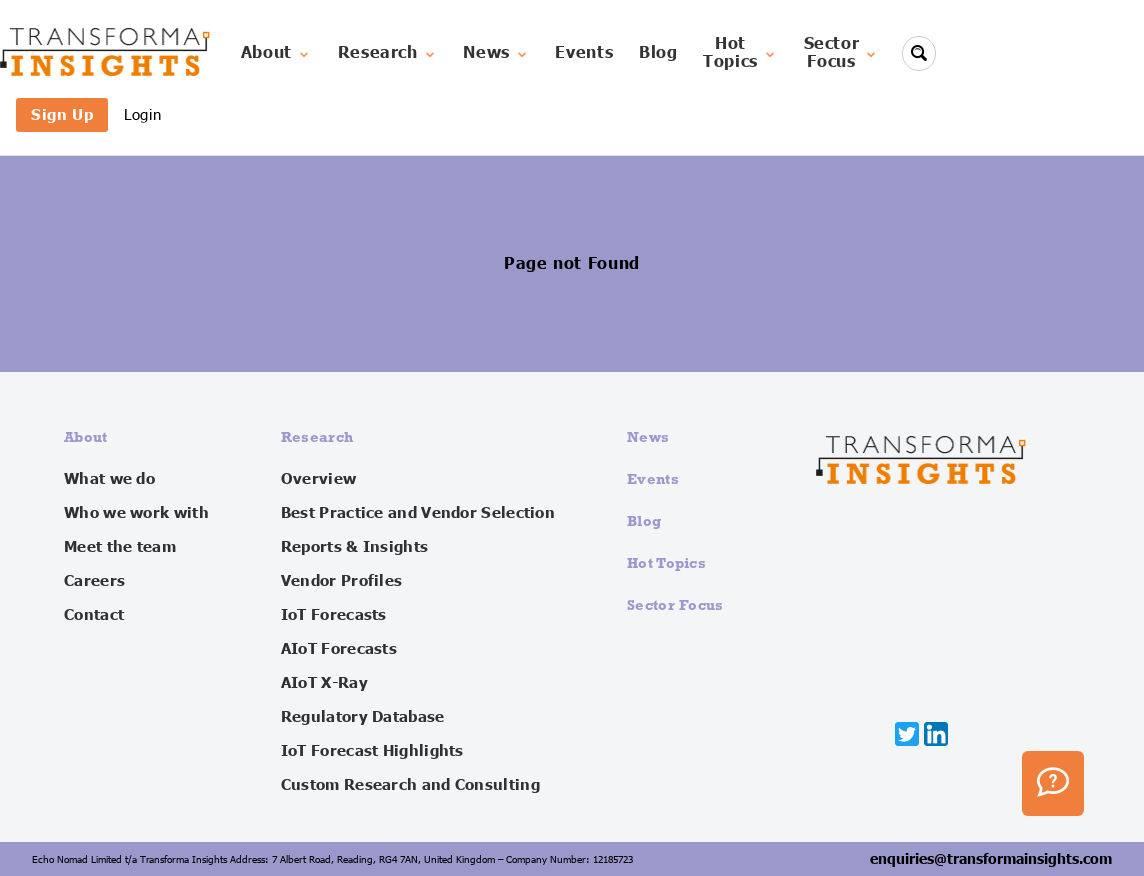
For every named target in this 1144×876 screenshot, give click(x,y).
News (496, 53)
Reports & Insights (354, 547)
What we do (109, 479)
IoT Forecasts (334, 615)
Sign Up (62, 114)
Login (142, 114)
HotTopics (740, 53)
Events (584, 53)
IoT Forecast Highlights (372, 751)
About (276, 53)
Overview (318, 479)
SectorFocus (842, 53)
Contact (94, 615)
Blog (658, 53)
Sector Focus (675, 604)
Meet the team (120, 547)
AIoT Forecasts (339, 649)
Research (388, 53)
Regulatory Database (363, 717)
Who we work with (136, 513)
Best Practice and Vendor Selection (418, 513)
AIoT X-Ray (324, 683)
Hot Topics (666, 562)
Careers (94, 581)
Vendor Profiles (342, 581)
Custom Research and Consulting (410, 785)
